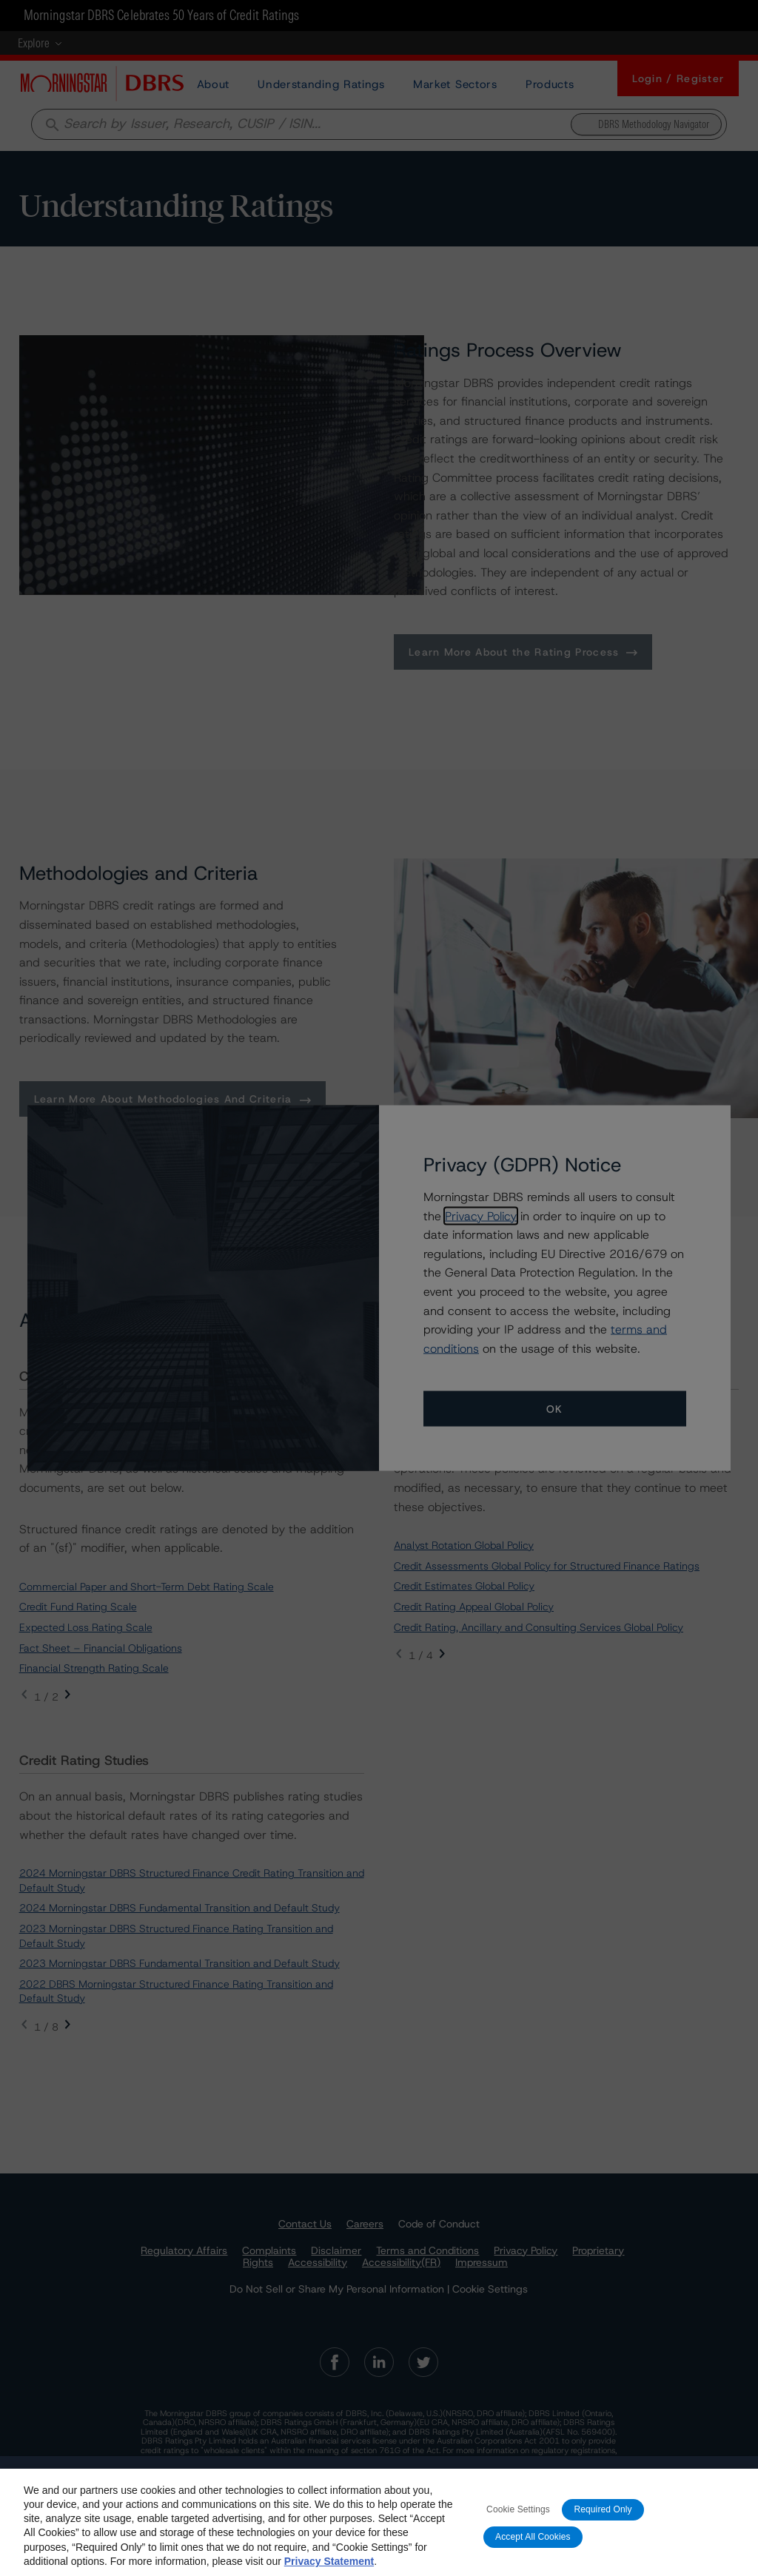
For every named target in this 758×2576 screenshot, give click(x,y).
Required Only (602, 2528)
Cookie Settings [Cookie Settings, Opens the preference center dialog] (518, 2528)
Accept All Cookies (533, 2556)
